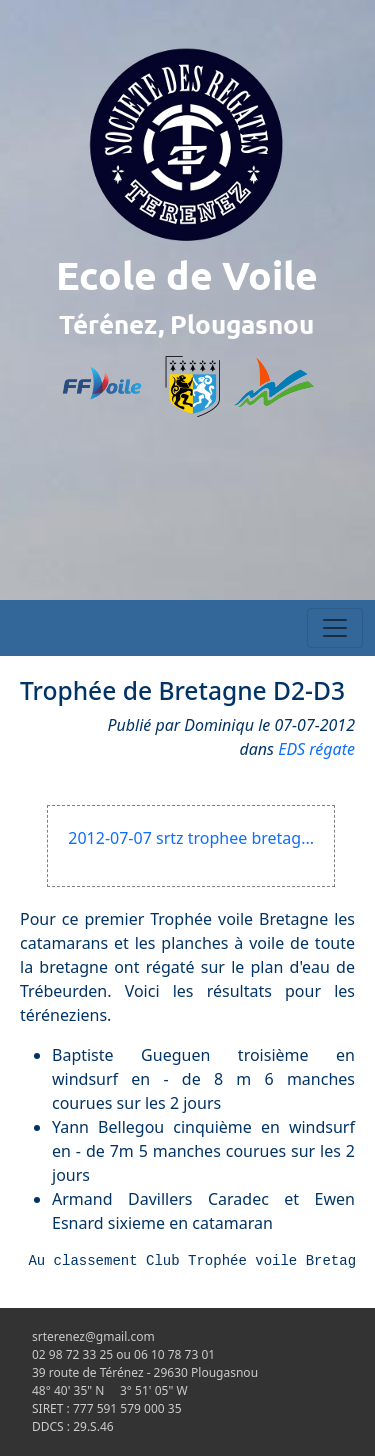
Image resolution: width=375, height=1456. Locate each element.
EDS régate (316, 749)
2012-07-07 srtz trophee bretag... (191, 838)
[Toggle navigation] (335, 628)
